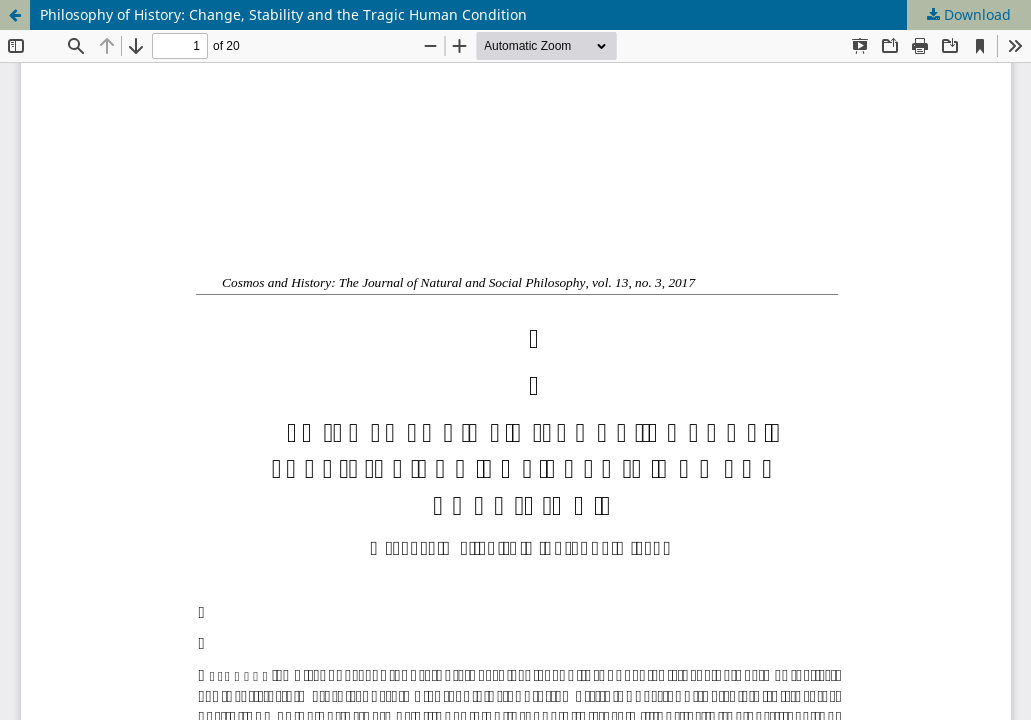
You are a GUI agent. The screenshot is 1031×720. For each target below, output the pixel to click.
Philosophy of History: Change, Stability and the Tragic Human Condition (283, 14)
